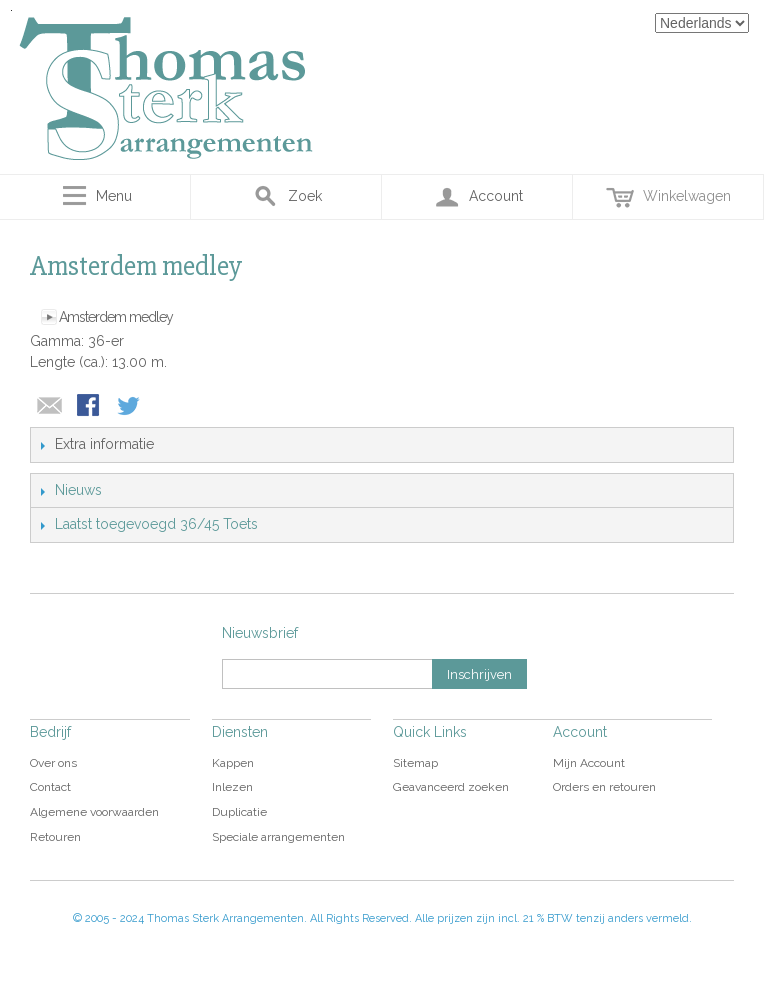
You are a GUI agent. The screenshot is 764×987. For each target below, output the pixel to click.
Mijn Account (589, 763)
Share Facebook (90, 407)
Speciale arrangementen (278, 837)
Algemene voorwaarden (94, 812)
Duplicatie (239, 812)
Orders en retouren (604, 787)
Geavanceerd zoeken (451, 787)
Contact (50, 787)
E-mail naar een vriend (50, 407)
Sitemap (415, 763)
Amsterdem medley (116, 317)
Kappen (233, 763)
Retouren (55, 837)
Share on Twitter (130, 407)
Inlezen (232, 787)
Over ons (53, 763)
